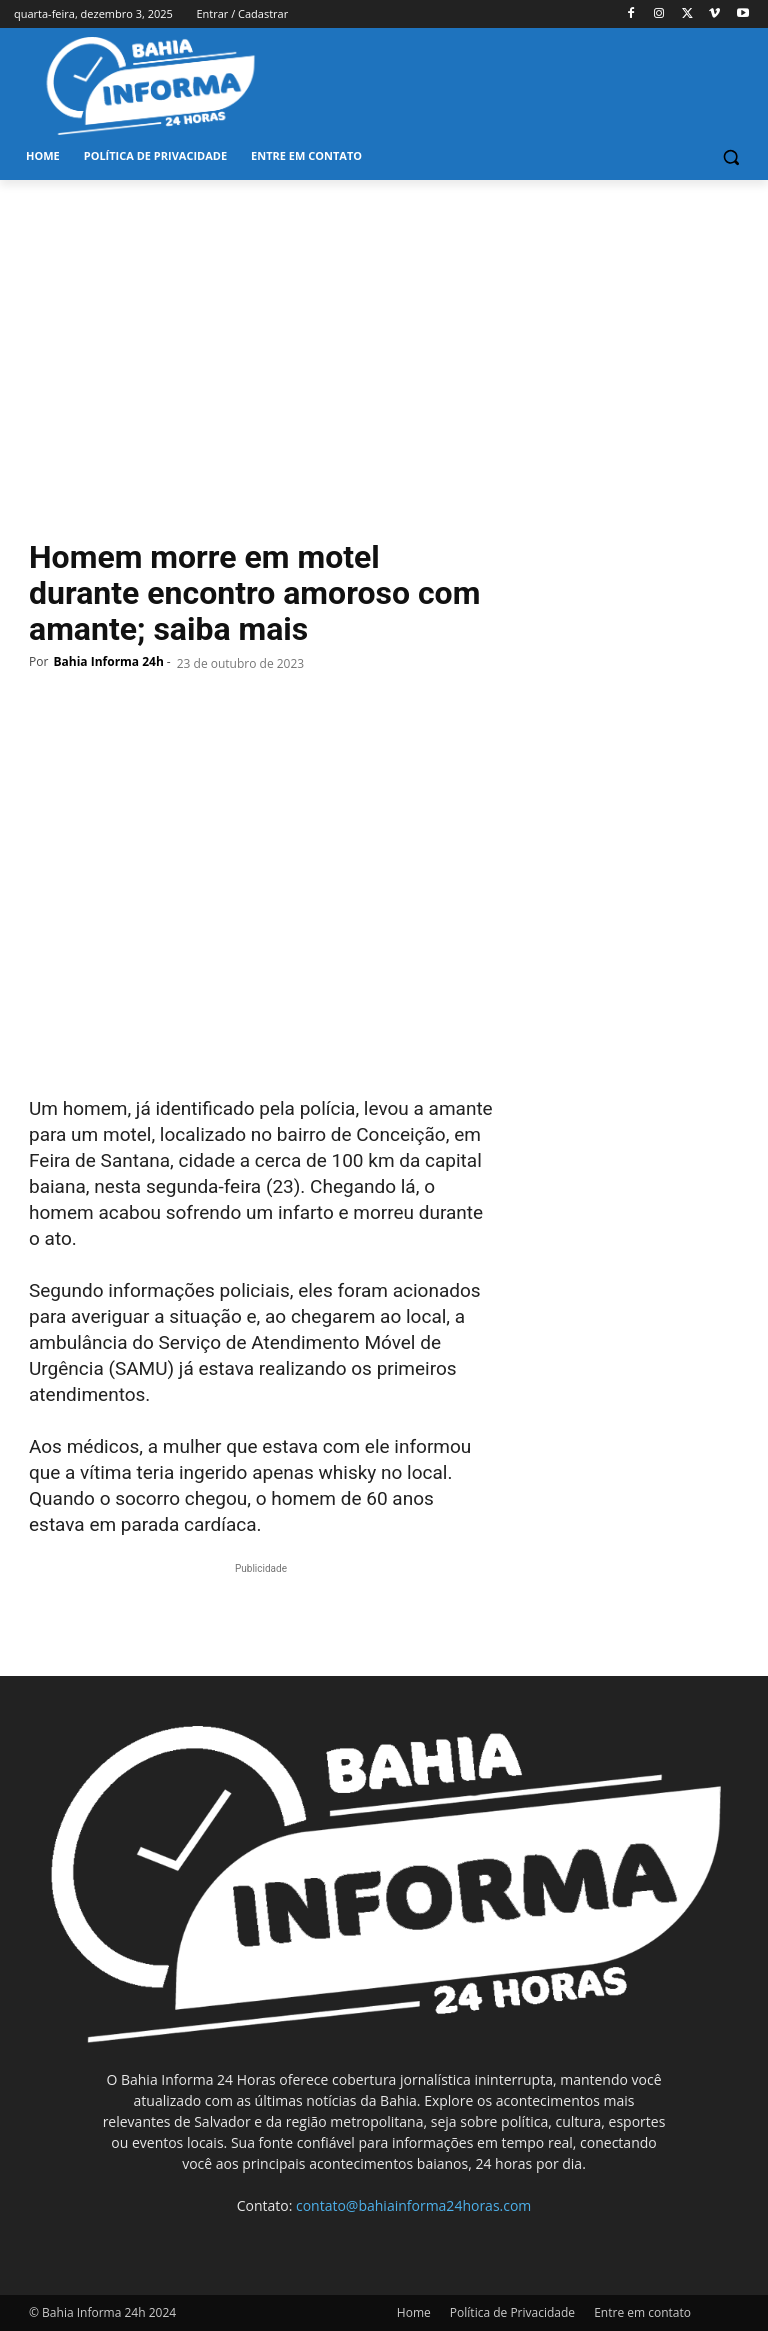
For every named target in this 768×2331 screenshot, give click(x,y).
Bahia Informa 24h (108, 661)
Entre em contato (642, 2312)
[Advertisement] (384, 330)
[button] (730, 156)
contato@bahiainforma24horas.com (413, 2205)
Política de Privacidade (512, 2312)
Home (414, 2312)
